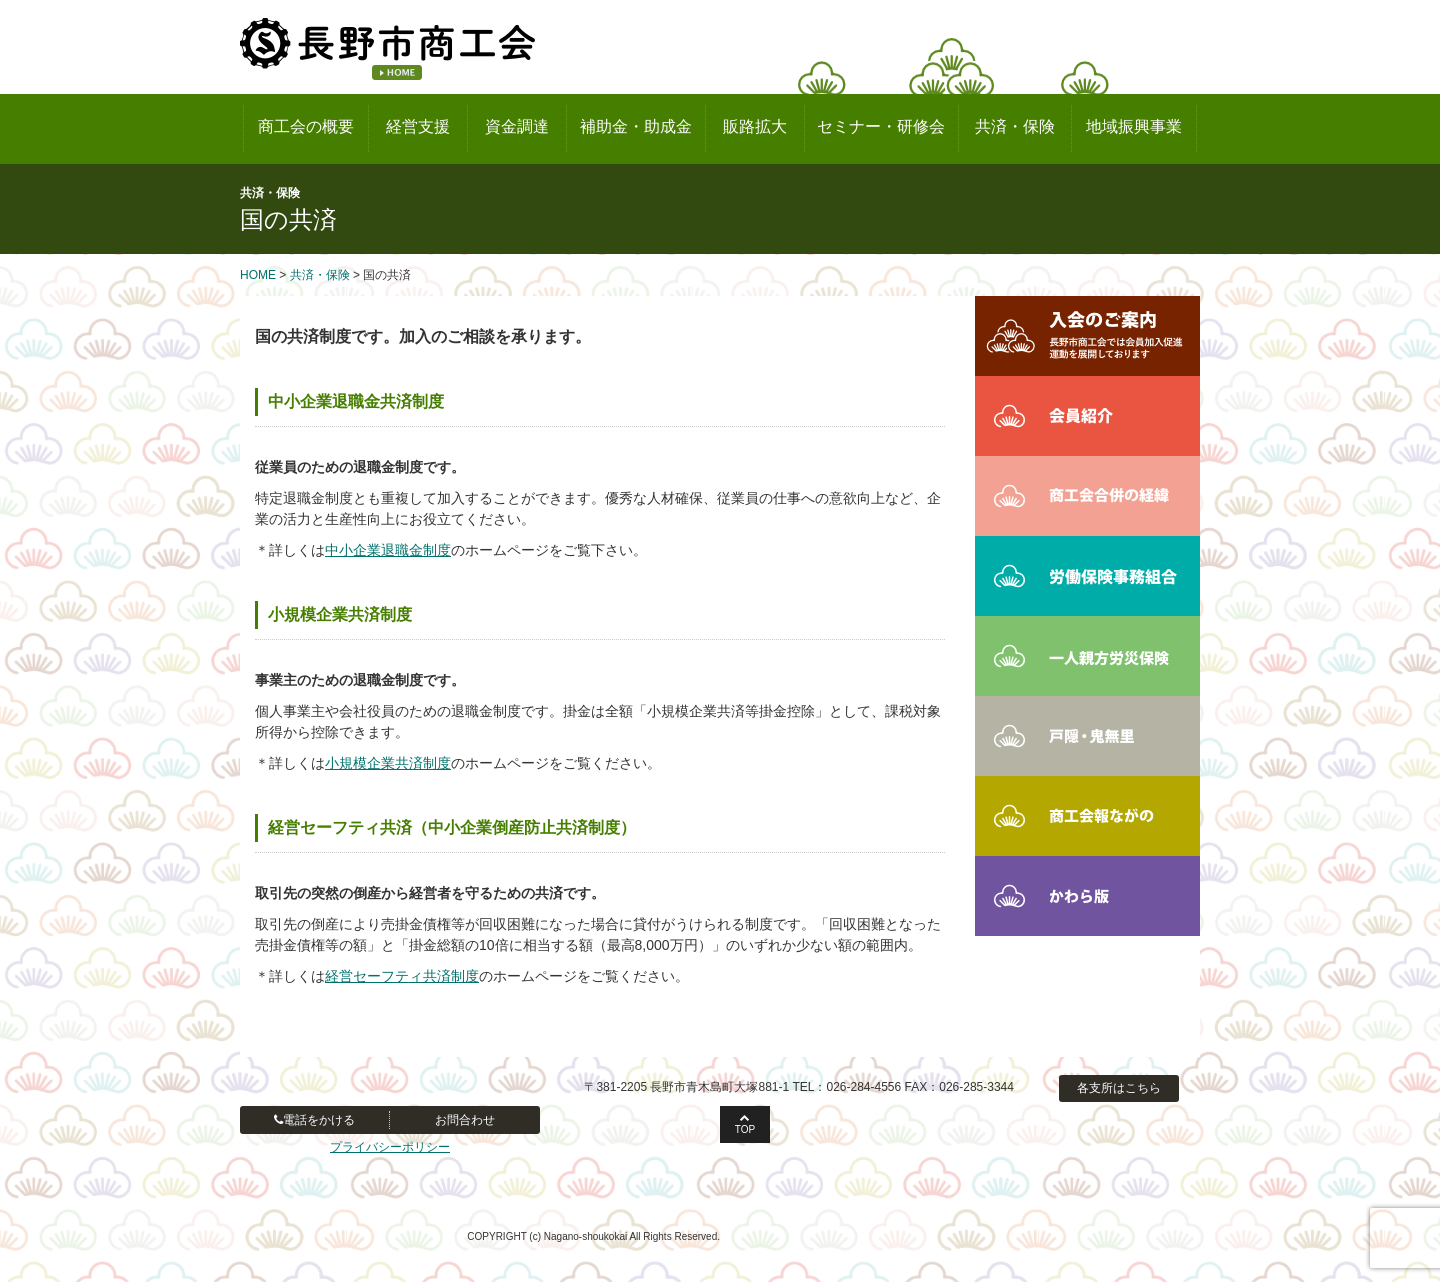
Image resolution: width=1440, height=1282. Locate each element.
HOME (258, 275)
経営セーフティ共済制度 (402, 976)
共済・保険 (320, 275)
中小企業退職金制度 (388, 550)
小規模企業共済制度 (388, 763)
